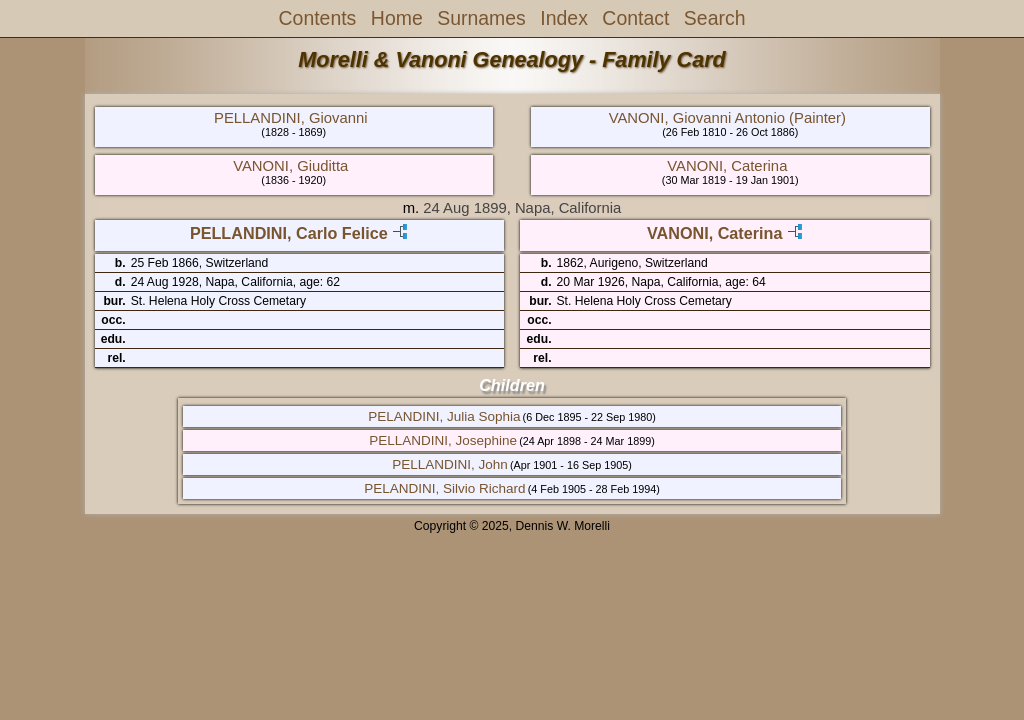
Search (715, 18)
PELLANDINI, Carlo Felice (289, 233)
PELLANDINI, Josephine (443, 440)
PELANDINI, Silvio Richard (444, 488)
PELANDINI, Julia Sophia (444, 416)
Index (564, 18)
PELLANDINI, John (450, 464)
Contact (635, 18)
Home (397, 18)
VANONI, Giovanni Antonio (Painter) (727, 118)
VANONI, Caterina (727, 166)
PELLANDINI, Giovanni (290, 118)
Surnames (481, 18)
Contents (318, 18)
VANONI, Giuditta (290, 166)
